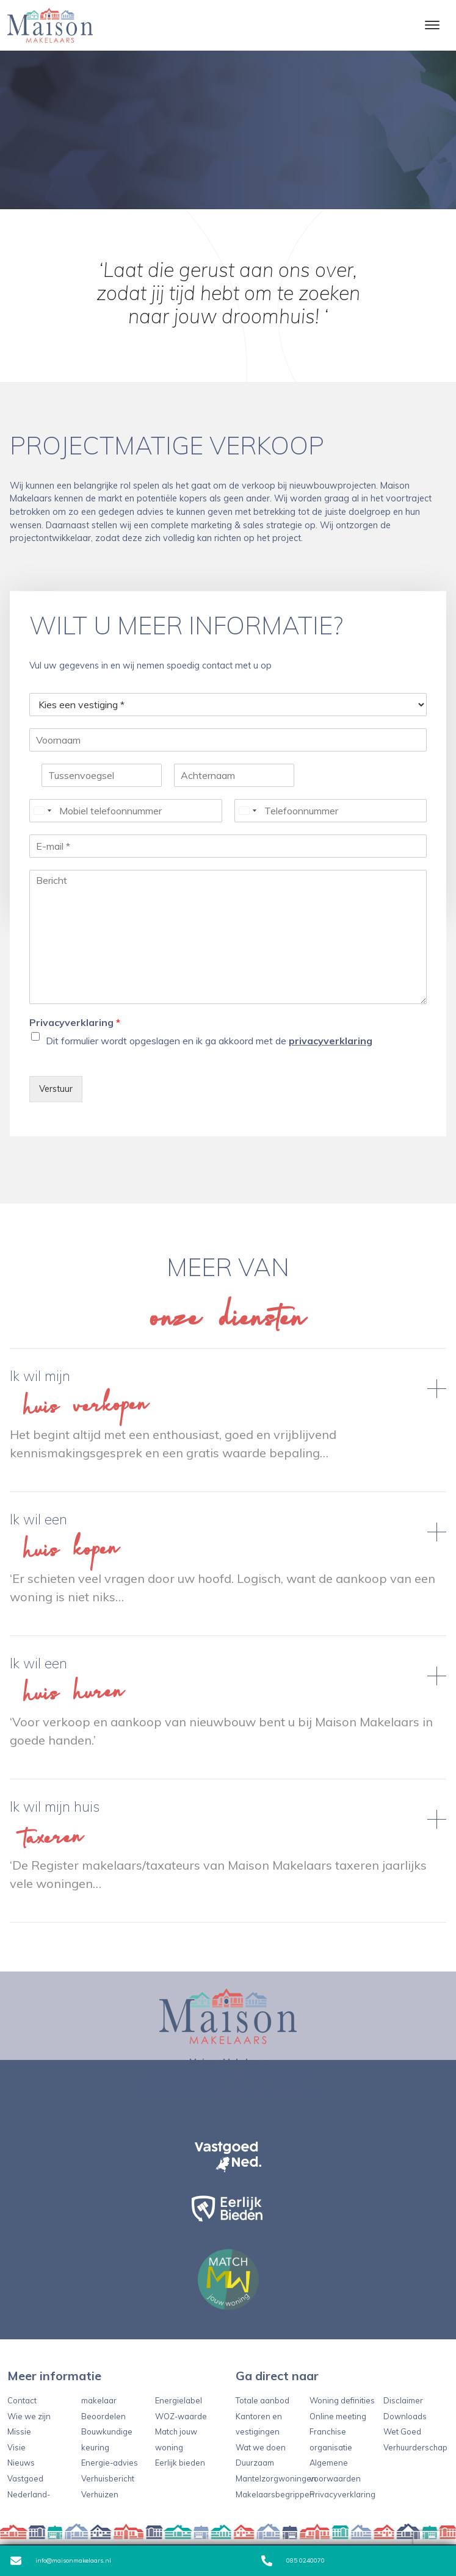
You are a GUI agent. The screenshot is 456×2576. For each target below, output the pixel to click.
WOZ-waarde (181, 2416)
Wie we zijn (29, 2416)
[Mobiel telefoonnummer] (125, 810)
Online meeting (337, 2416)
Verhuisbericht (107, 2478)
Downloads (405, 2416)
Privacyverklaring (74, 1022)
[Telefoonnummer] (330, 810)
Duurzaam (255, 2462)
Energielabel (178, 2400)
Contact (22, 2400)
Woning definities (342, 2400)
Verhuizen (99, 2494)
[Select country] (42, 810)
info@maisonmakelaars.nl (60, 2560)
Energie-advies (109, 2462)
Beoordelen (103, 2416)
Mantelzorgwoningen (276, 2478)
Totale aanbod (262, 2400)
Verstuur (56, 1088)
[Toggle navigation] (432, 25)
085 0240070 (293, 2560)
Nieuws (21, 2462)
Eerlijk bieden (180, 2462)
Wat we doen (261, 2447)
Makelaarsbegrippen (275, 2494)
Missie (19, 2431)
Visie (16, 2447)
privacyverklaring (330, 1041)
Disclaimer (403, 2400)
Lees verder (228, 1420)
